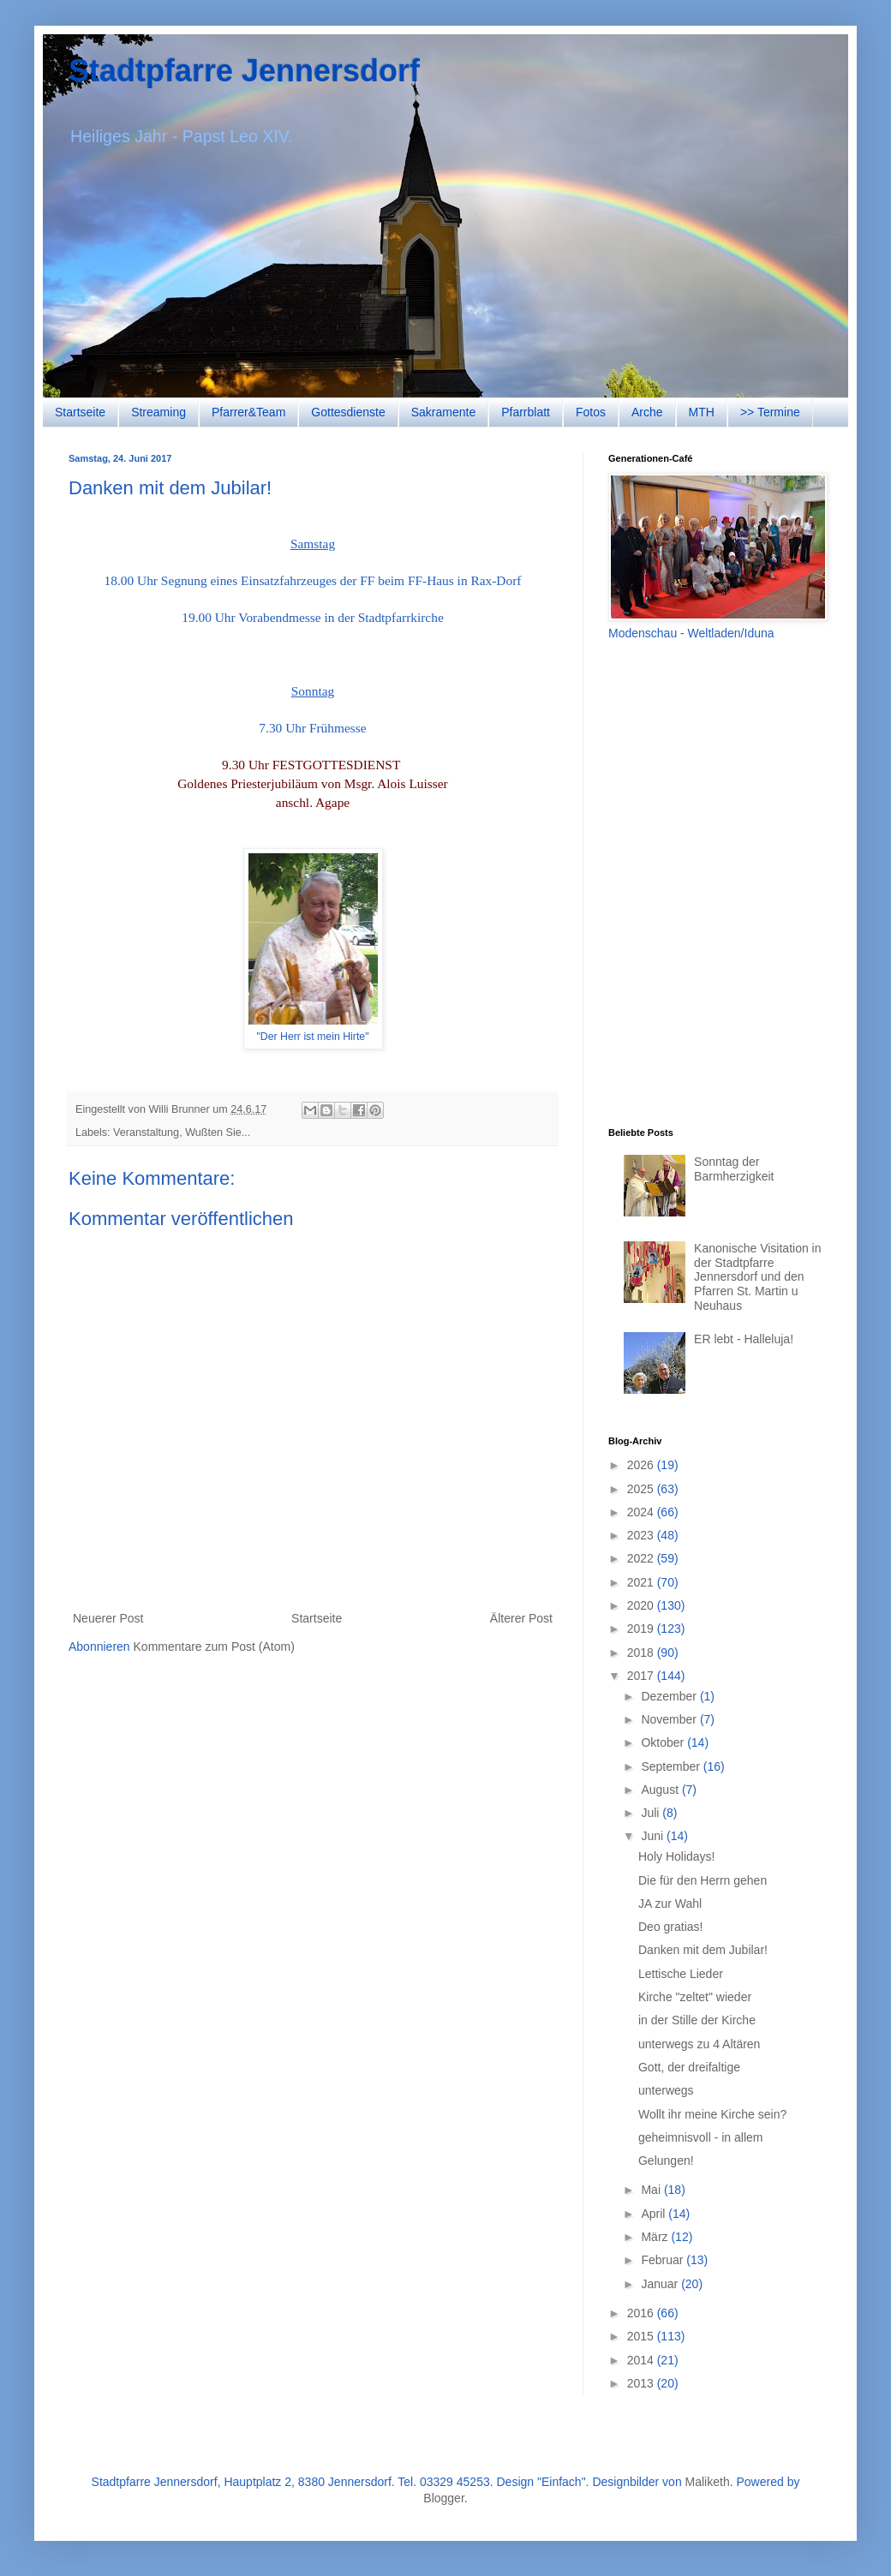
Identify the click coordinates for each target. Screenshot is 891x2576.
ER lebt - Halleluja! (743, 1339)
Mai (652, 2189)
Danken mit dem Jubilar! (703, 1950)
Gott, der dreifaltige (689, 2067)
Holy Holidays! (676, 1856)
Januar (661, 2284)
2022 (642, 1558)
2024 (642, 1512)
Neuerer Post (108, 1618)
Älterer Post (521, 1618)
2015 (642, 2336)
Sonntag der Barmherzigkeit (734, 1169)
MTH (702, 412)
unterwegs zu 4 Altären (699, 2044)
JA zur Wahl (670, 1903)
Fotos (591, 412)
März (656, 2237)
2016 (642, 2313)
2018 (642, 1652)
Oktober (664, 1742)
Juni (654, 1836)
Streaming (158, 412)
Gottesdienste (348, 412)
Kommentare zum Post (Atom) (214, 1646)
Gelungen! (666, 2160)
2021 (642, 1582)
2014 (642, 2360)
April (654, 2213)
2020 (642, 1605)
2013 (642, 2383)
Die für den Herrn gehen (702, 1880)
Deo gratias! (670, 1926)
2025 (642, 1489)
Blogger (443, 2498)
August (661, 1789)
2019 (642, 1628)
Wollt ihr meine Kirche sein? (712, 2114)
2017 (642, 1675)
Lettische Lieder (680, 1974)
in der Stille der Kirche (697, 2020)
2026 (642, 1465)
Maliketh (707, 2482)
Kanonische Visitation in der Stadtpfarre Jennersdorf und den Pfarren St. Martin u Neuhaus (757, 1276)
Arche (647, 412)
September (672, 1766)
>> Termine (770, 412)
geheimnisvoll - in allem (700, 2137)
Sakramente (443, 412)
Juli (651, 1813)
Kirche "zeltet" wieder (694, 1997)
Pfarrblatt (525, 412)
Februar (663, 2260)
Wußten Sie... (217, 1133)
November (670, 1719)
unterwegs (666, 2090)
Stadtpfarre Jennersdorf (244, 70)
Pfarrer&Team (248, 412)
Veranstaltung (146, 1133)
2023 (642, 1535)
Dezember (670, 1696)
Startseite (80, 412)
